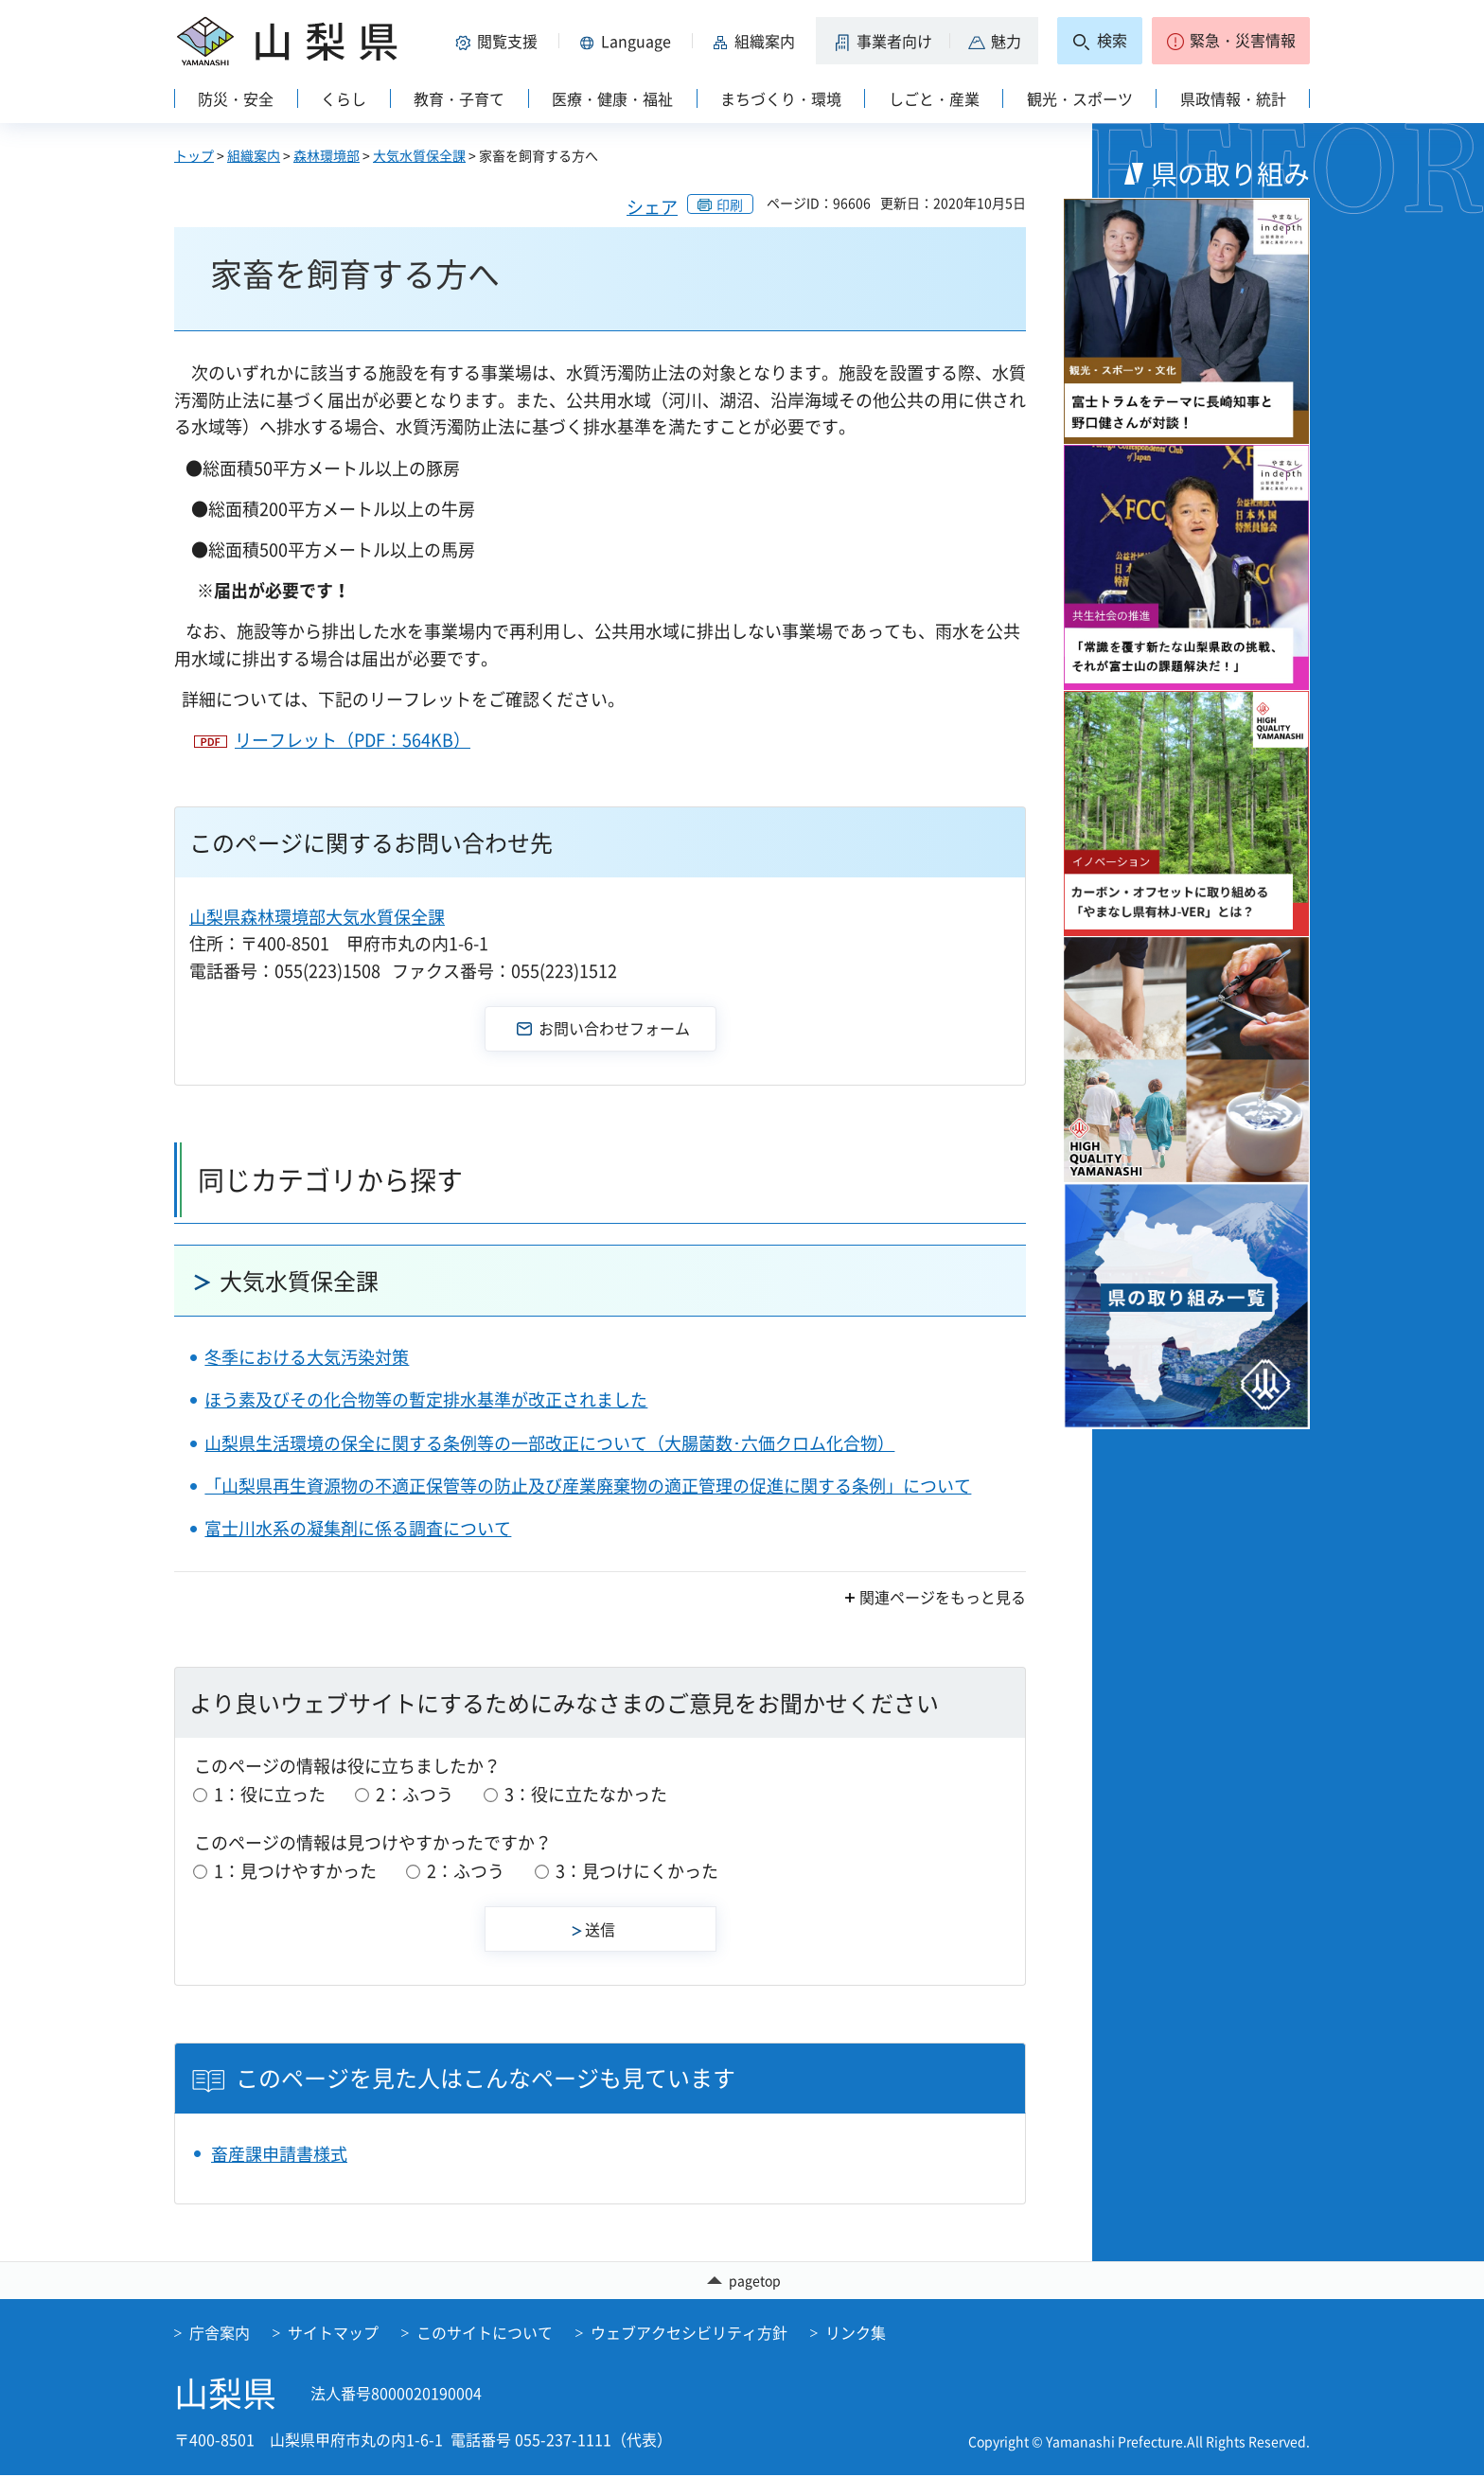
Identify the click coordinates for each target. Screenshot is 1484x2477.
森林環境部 (326, 155)
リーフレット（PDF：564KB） (352, 739)
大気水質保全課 (419, 155)
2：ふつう (414, 1794)
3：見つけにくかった (637, 1871)
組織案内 (253, 155)
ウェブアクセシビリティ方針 (689, 2334)
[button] (499, 40)
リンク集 (855, 2334)
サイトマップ (333, 2334)
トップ (194, 155)
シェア (652, 207)
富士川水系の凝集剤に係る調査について (357, 1528)
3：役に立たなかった (585, 1794)
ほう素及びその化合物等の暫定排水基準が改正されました (425, 1399)
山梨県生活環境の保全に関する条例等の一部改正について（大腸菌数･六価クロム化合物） (549, 1443)
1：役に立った (270, 1794)
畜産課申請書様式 (279, 2154)
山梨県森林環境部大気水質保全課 (317, 916)
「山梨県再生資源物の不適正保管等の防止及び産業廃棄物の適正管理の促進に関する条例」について (587, 1485)
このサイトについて (484, 2334)
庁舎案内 (219, 2334)
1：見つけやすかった (295, 1871)
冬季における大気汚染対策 (306, 1357)
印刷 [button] (729, 204)
